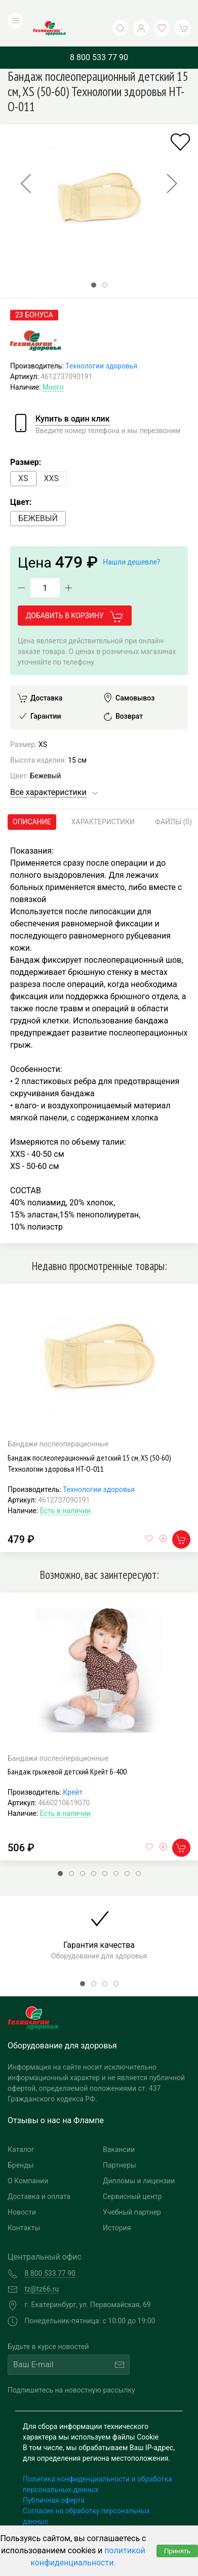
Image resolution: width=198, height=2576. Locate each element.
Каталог (21, 2129)
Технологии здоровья (101, 346)
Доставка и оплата (39, 2176)
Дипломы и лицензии (139, 2160)
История (117, 2207)
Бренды (21, 2144)
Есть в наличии (65, 1490)
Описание (32, 802)
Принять (177, 2551)
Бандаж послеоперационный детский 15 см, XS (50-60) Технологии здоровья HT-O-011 (89, 1442)
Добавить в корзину (75, 595)
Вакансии (119, 2129)
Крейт (73, 1772)
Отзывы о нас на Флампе (56, 2099)
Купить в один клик (72, 398)
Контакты (24, 2207)
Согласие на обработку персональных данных (86, 2495)
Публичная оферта (54, 2479)
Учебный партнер (132, 2191)
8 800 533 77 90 (99, 36)
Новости (22, 2191)
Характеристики (103, 802)
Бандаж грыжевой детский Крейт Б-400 (67, 1751)
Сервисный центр (132, 2176)
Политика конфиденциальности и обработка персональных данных (97, 2463)
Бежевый (38, 498)
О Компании (28, 2160)
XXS (51, 458)
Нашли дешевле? (131, 542)
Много (53, 367)
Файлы (173, 802)
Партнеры (119, 2144)
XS (23, 458)
